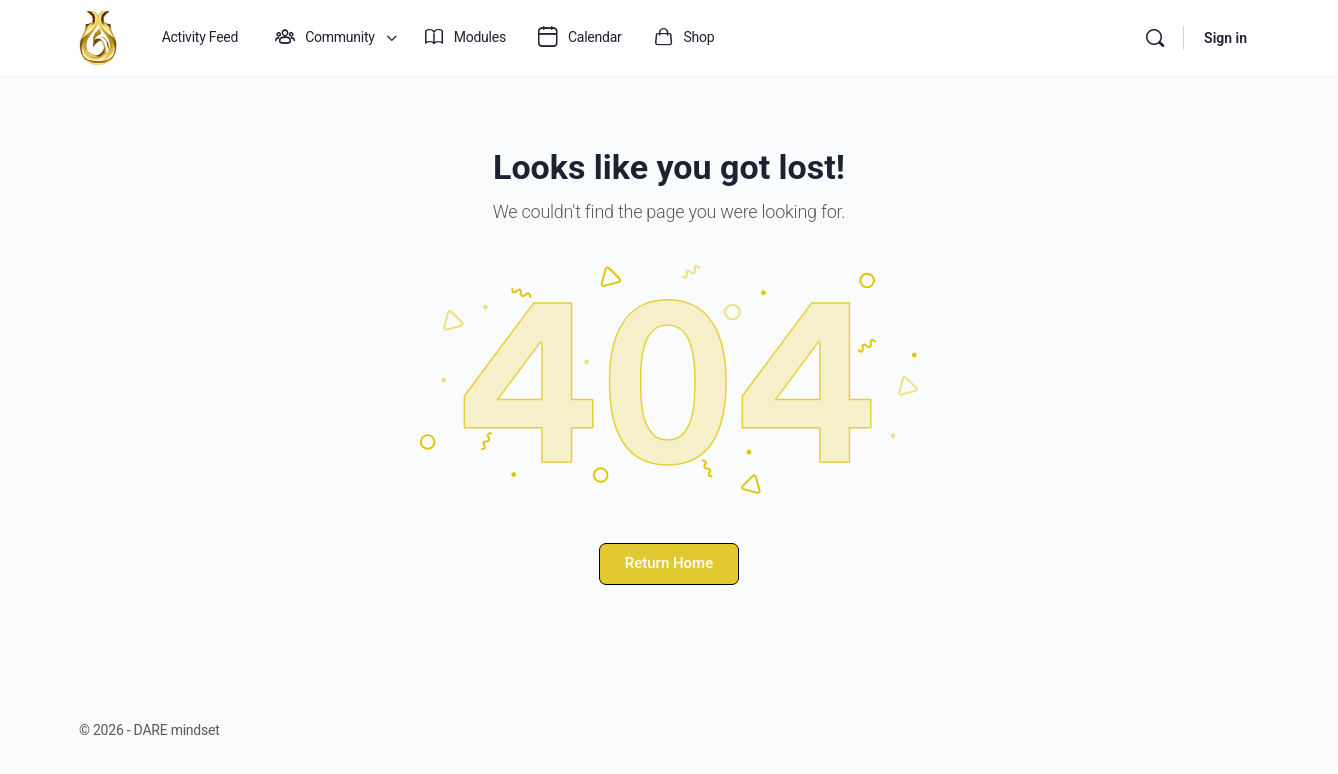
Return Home (669, 563)
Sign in (1225, 38)
